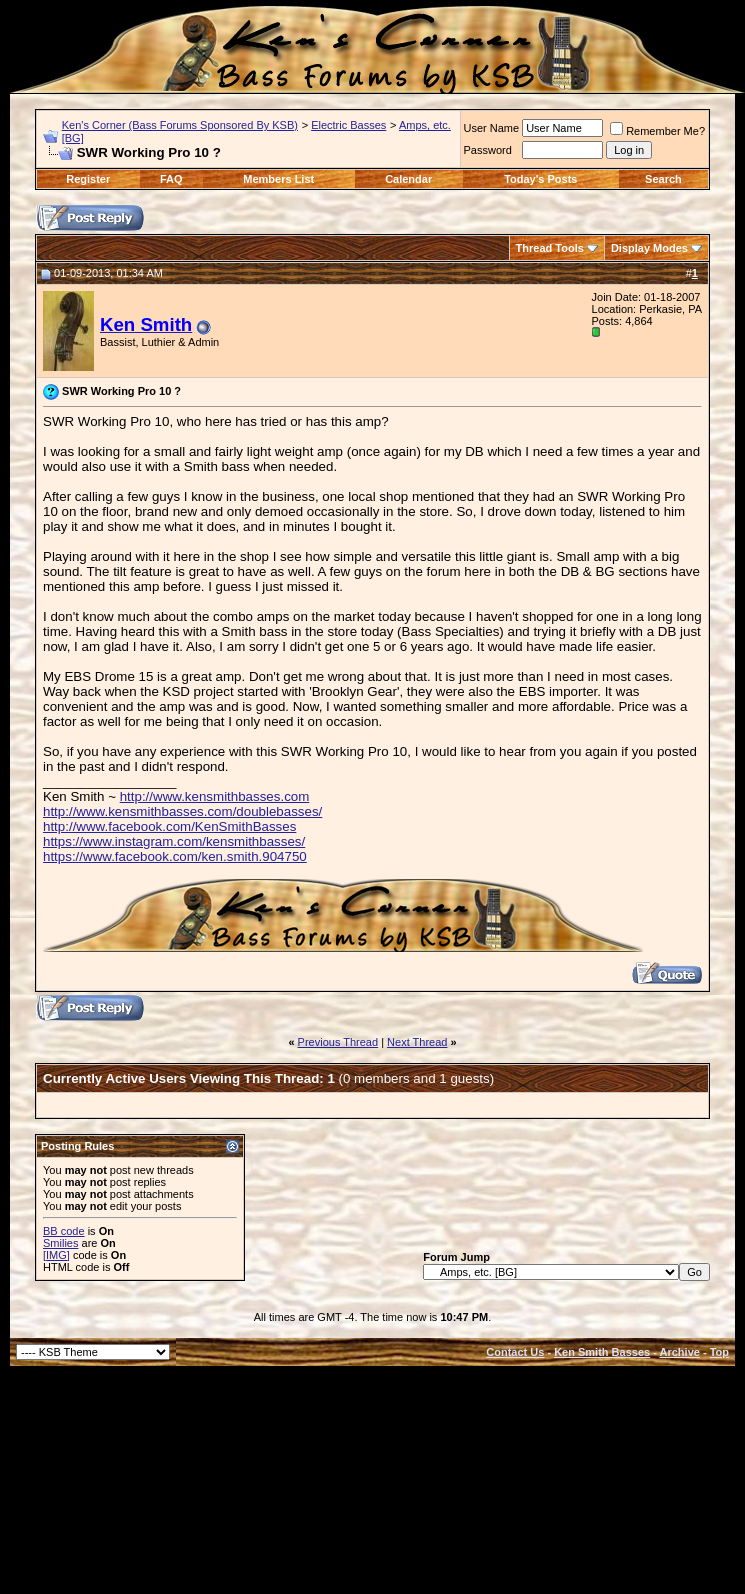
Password (488, 150)
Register (88, 179)
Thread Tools (550, 248)
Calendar (408, 179)
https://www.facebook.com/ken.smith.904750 (175, 856)
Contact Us (515, 1352)
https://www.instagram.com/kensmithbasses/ (174, 841)
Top (719, 1352)
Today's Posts (540, 179)
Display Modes (649, 248)
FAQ (171, 179)
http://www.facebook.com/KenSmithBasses (169, 826)
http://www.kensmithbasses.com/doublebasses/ (182, 811)
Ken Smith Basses (602, 1352)
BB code (64, 1231)
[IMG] (56, 1255)
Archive (680, 1352)
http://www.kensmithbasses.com (215, 796)
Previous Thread (338, 1042)
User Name (492, 128)
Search (663, 179)
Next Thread (417, 1042)
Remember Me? (657, 131)
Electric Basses (348, 125)
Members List (278, 179)
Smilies (60, 1243)
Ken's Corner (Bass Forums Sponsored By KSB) (180, 125)
